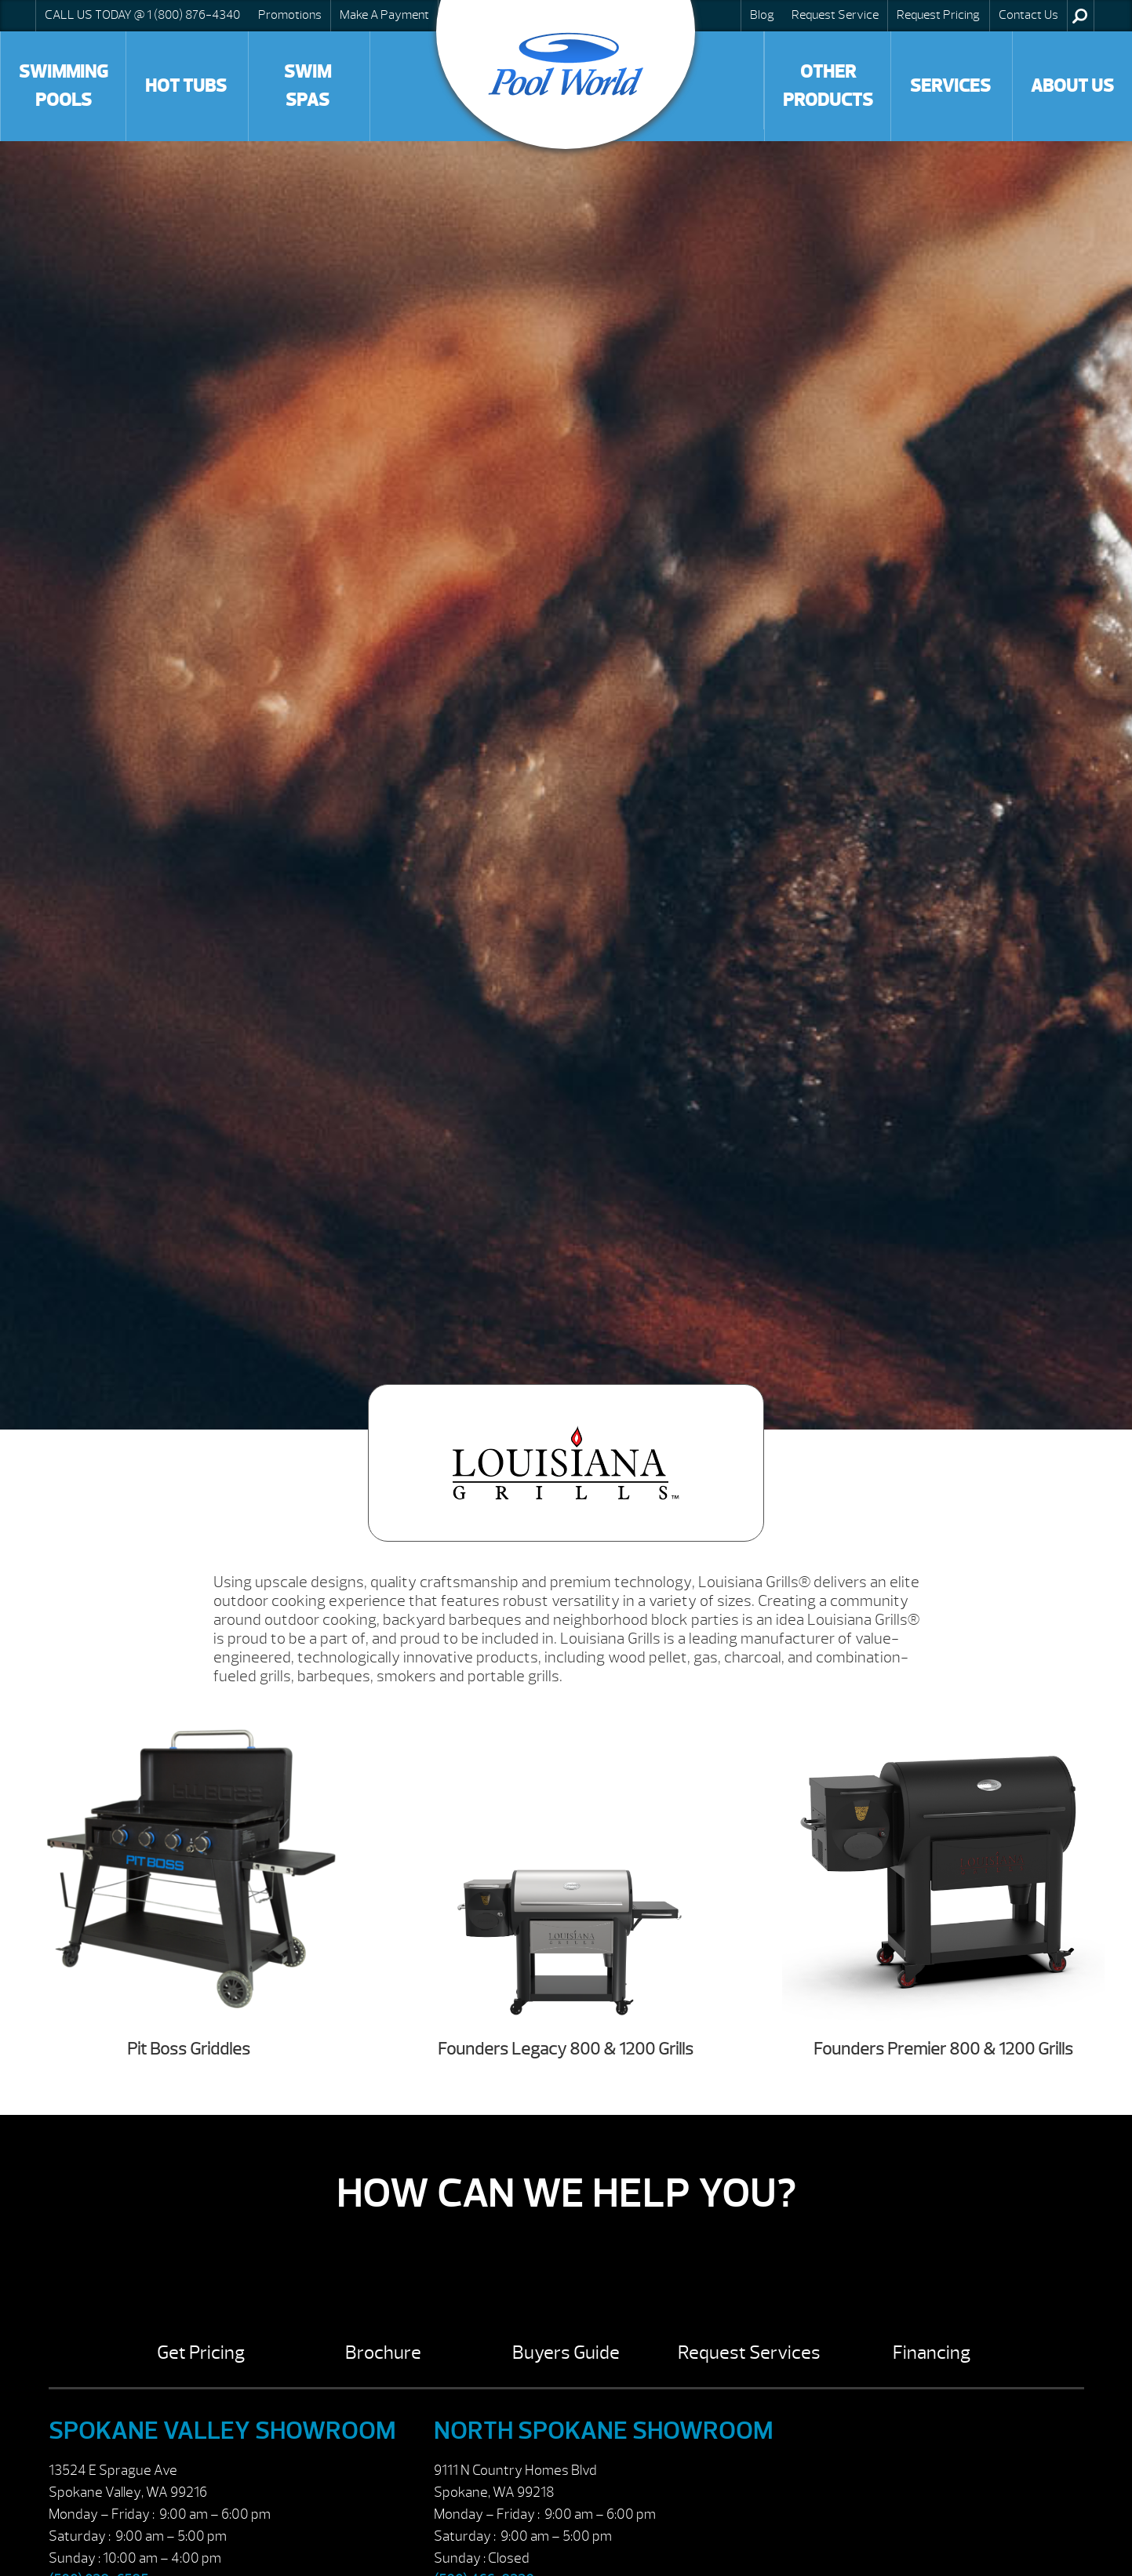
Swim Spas (307, 85)
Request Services (749, 2352)
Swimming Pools (63, 85)
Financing (931, 2352)
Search (1079, 15)
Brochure (383, 2352)
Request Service (835, 15)
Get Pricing (201, 2352)
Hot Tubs (186, 85)
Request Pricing (938, 15)
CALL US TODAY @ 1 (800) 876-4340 (142, 15)
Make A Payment (384, 15)
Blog (762, 15)
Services (950, 85)
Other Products (828, 85)
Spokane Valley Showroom (222, 2430)
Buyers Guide (566, 2352)
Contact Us (1028, 15)
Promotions (290, 15)
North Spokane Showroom (603, 2430)
